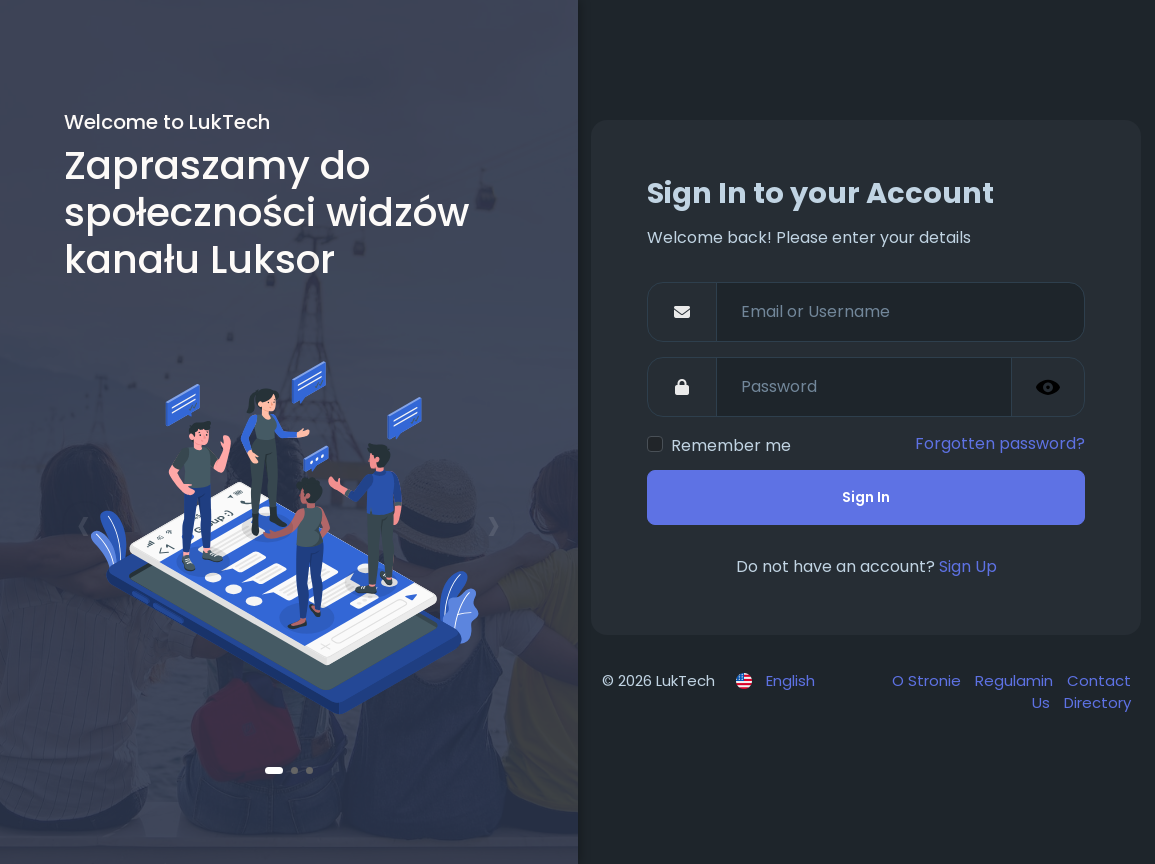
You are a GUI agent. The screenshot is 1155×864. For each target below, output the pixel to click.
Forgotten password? (1000, 443)
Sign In (866, 497)
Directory (1097, 702)
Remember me (731, 445)
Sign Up (968, 566)
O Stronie (928, 680)
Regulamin (1016, 680)
